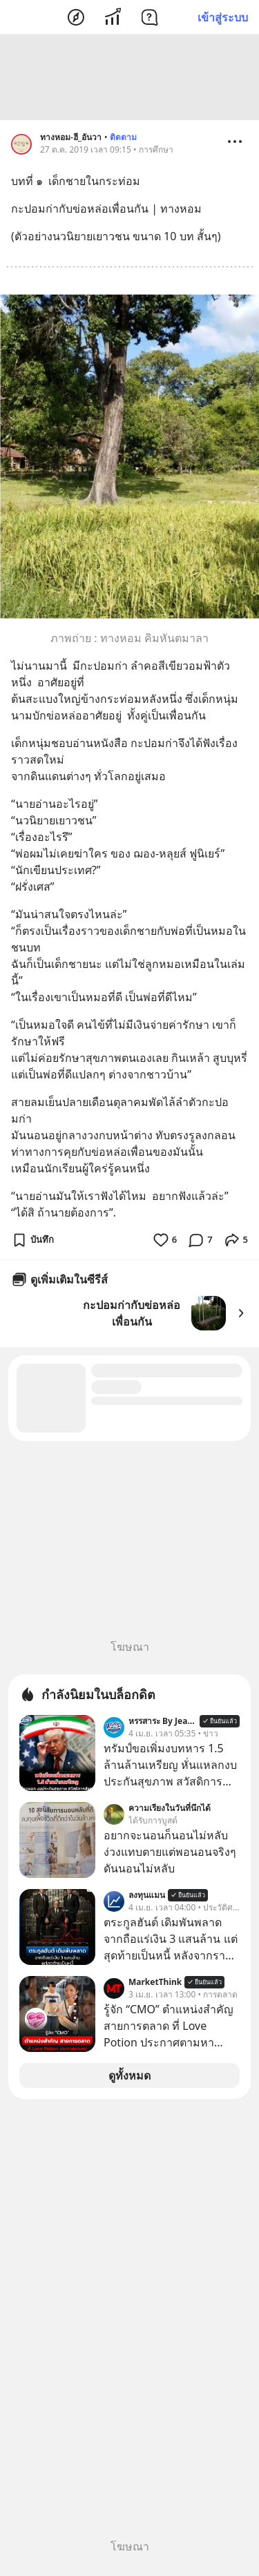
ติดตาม (123, 139)
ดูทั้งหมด (129, 2077)
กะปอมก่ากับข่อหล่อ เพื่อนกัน (131, 1315)
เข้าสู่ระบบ (223, 17)
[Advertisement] (129, 79)
